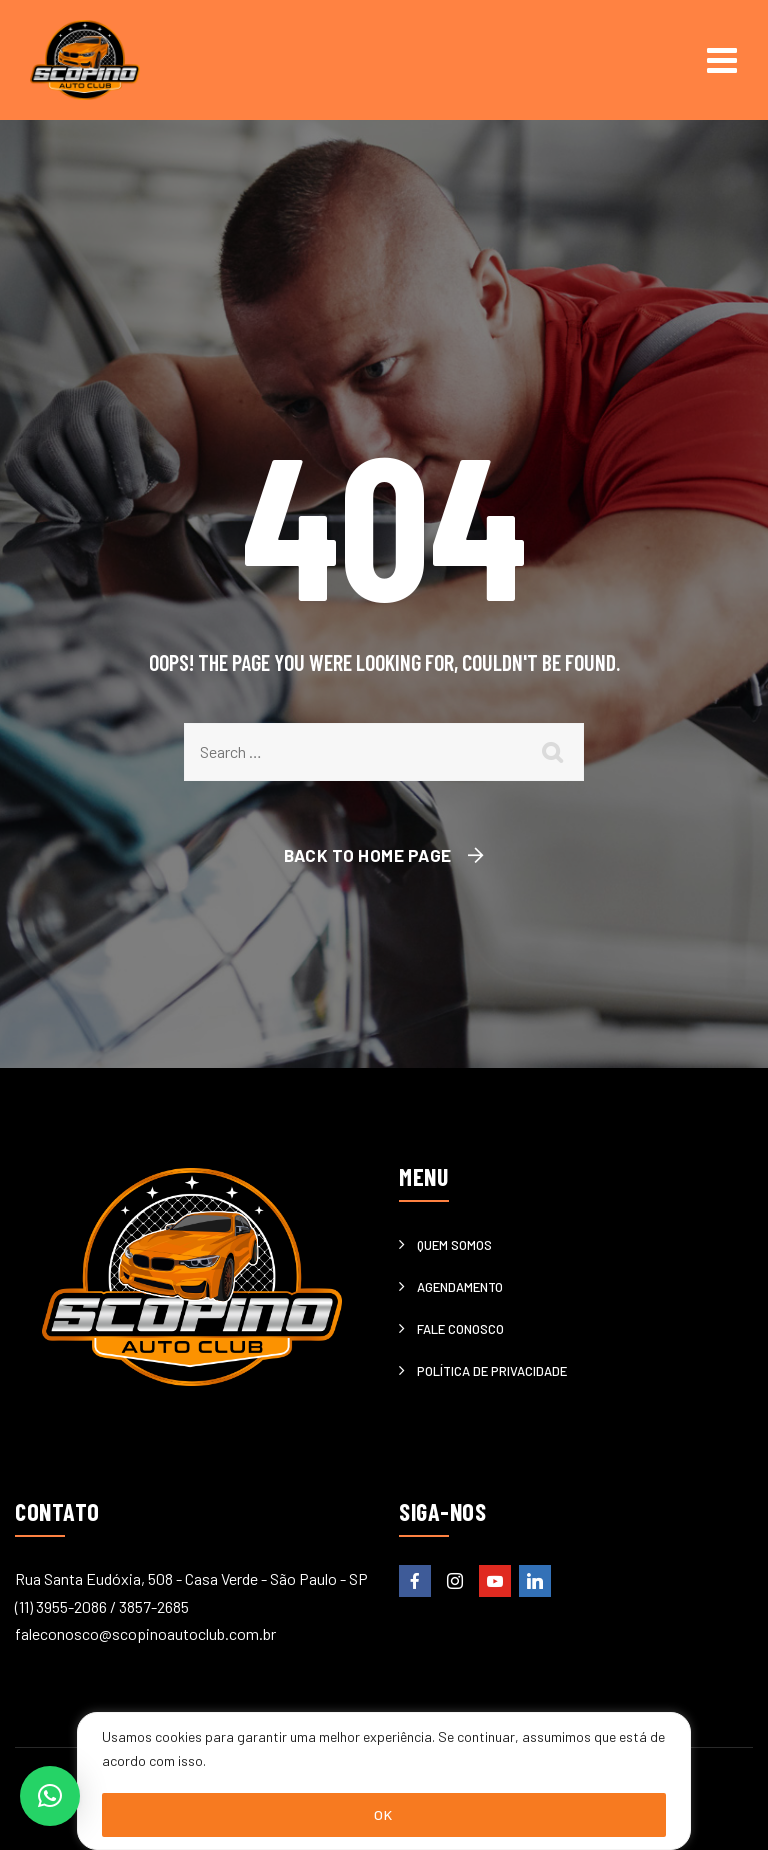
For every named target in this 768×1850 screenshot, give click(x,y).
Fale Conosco (460, 1329)
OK (383, 1814)
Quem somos (454, 1245)
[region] (384, 1781)
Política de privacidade (492, 1371)
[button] (50, 1796)
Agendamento (460, 1287)
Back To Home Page (368, 855)
